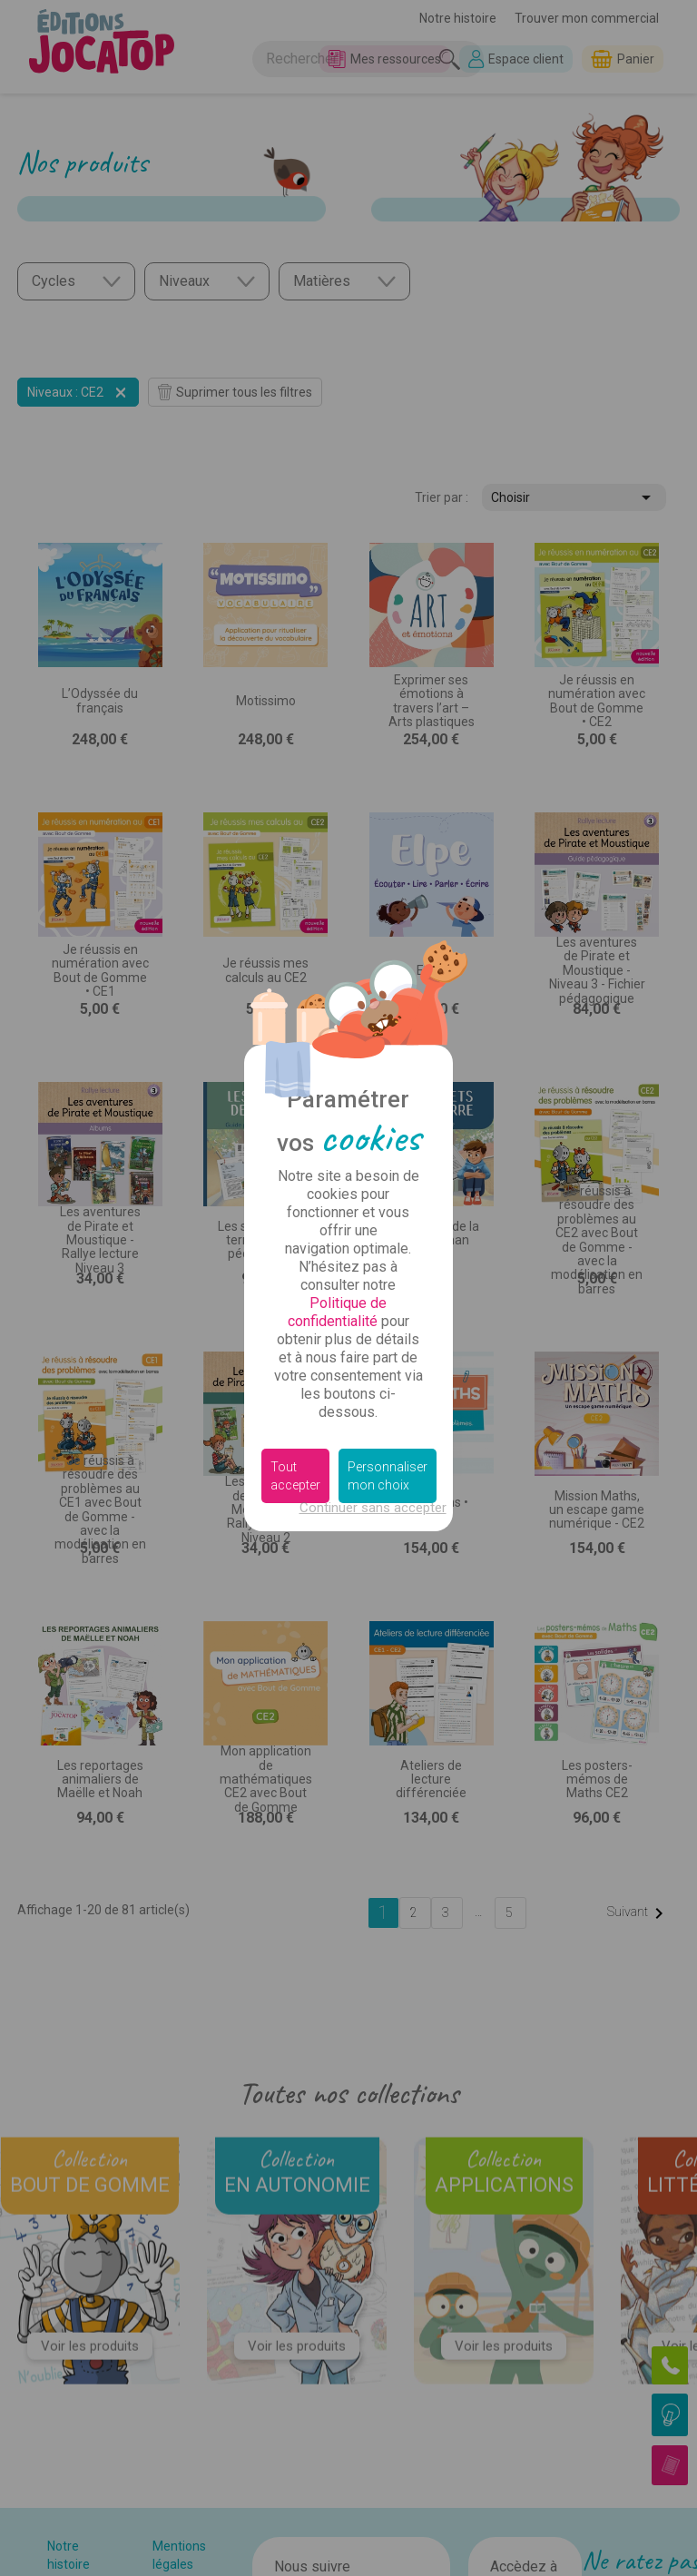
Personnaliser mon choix (387, 1476)
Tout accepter (295, 1476)
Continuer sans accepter (373, 1507)
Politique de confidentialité (338, 1312)
